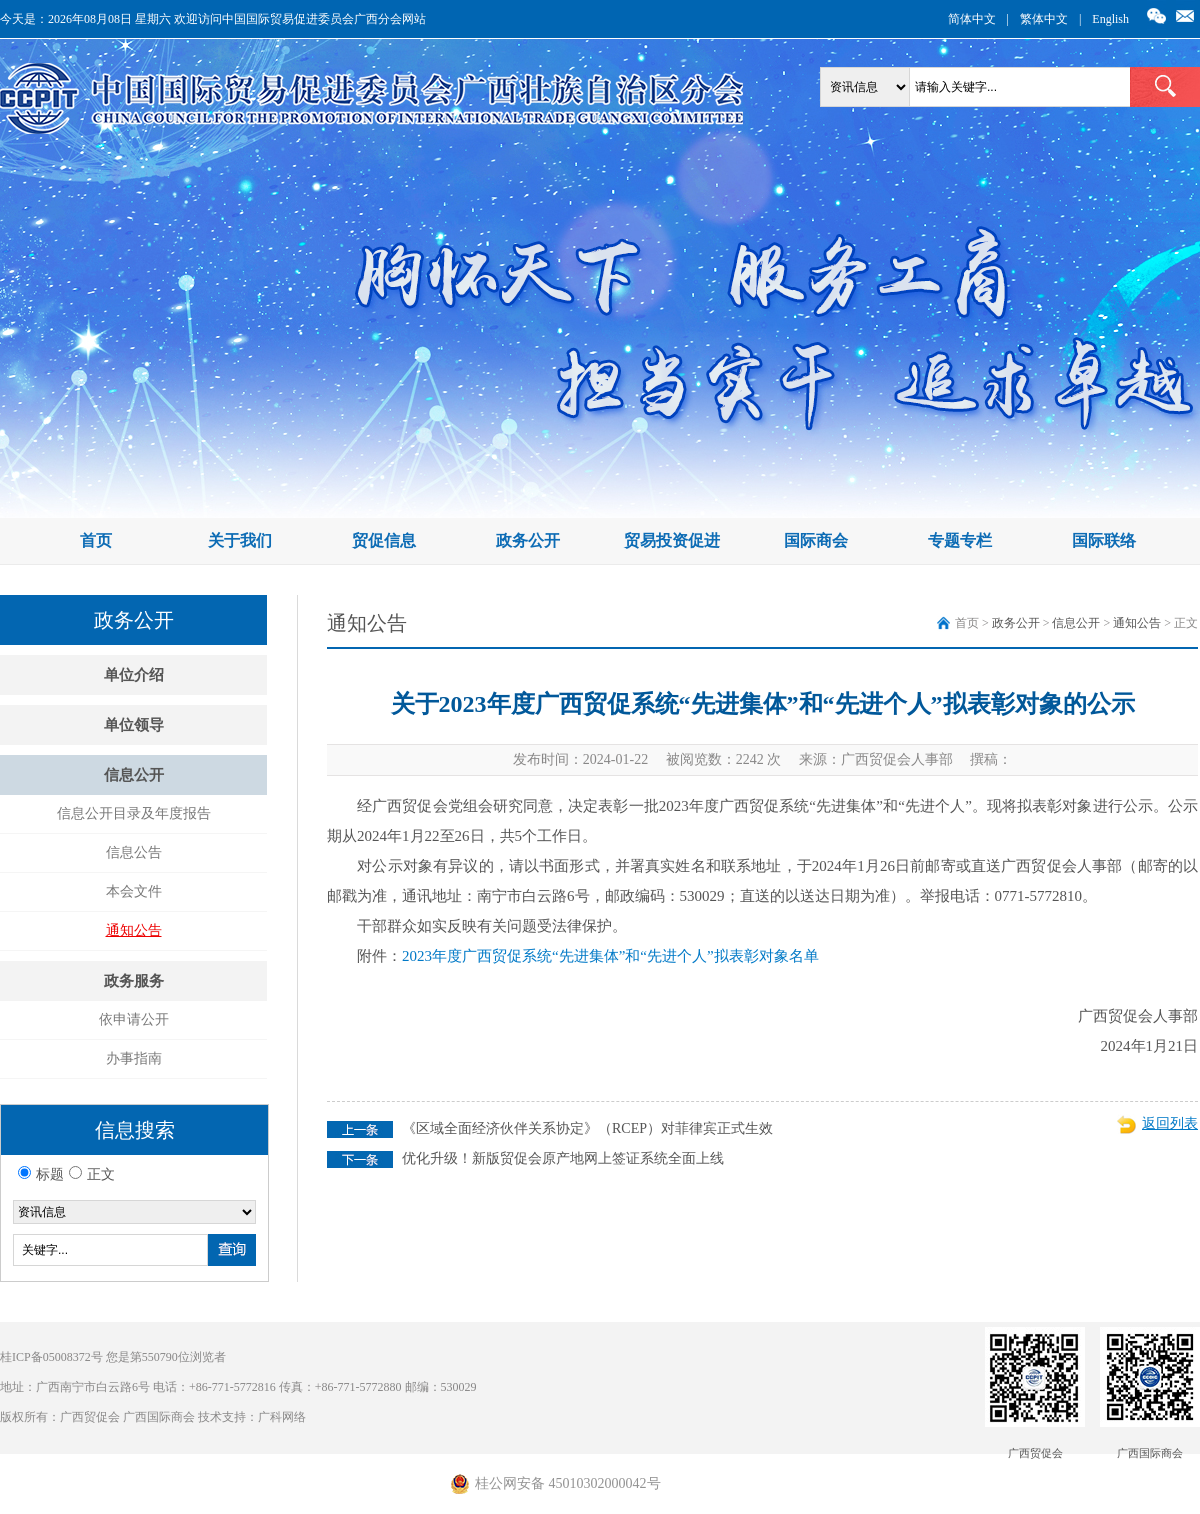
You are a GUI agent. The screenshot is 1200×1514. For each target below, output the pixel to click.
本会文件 (134, 891)
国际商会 (816, 540)
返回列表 (1170, 1123)
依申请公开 (134, 1019)
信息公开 (134, 775)
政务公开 (528, 540)
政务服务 (134, 981)
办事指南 (134, 1058)
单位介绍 (134, 675)
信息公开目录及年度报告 (134, 813)
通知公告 (134, 930)
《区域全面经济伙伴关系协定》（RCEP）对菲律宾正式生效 (587, 1128)
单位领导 (134, 725)
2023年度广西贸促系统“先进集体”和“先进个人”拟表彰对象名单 (610, 956)
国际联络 (1104, 540)
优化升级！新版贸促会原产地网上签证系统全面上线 (563, 1158)
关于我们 (240, 540)
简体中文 (972, 19)
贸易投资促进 (672, 540)
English (1110, 19)
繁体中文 (1044, 19)
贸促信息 (384, 540)
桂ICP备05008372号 (51, 1357)
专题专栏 (960, 540)
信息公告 (134, 852)
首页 (96, 540)
